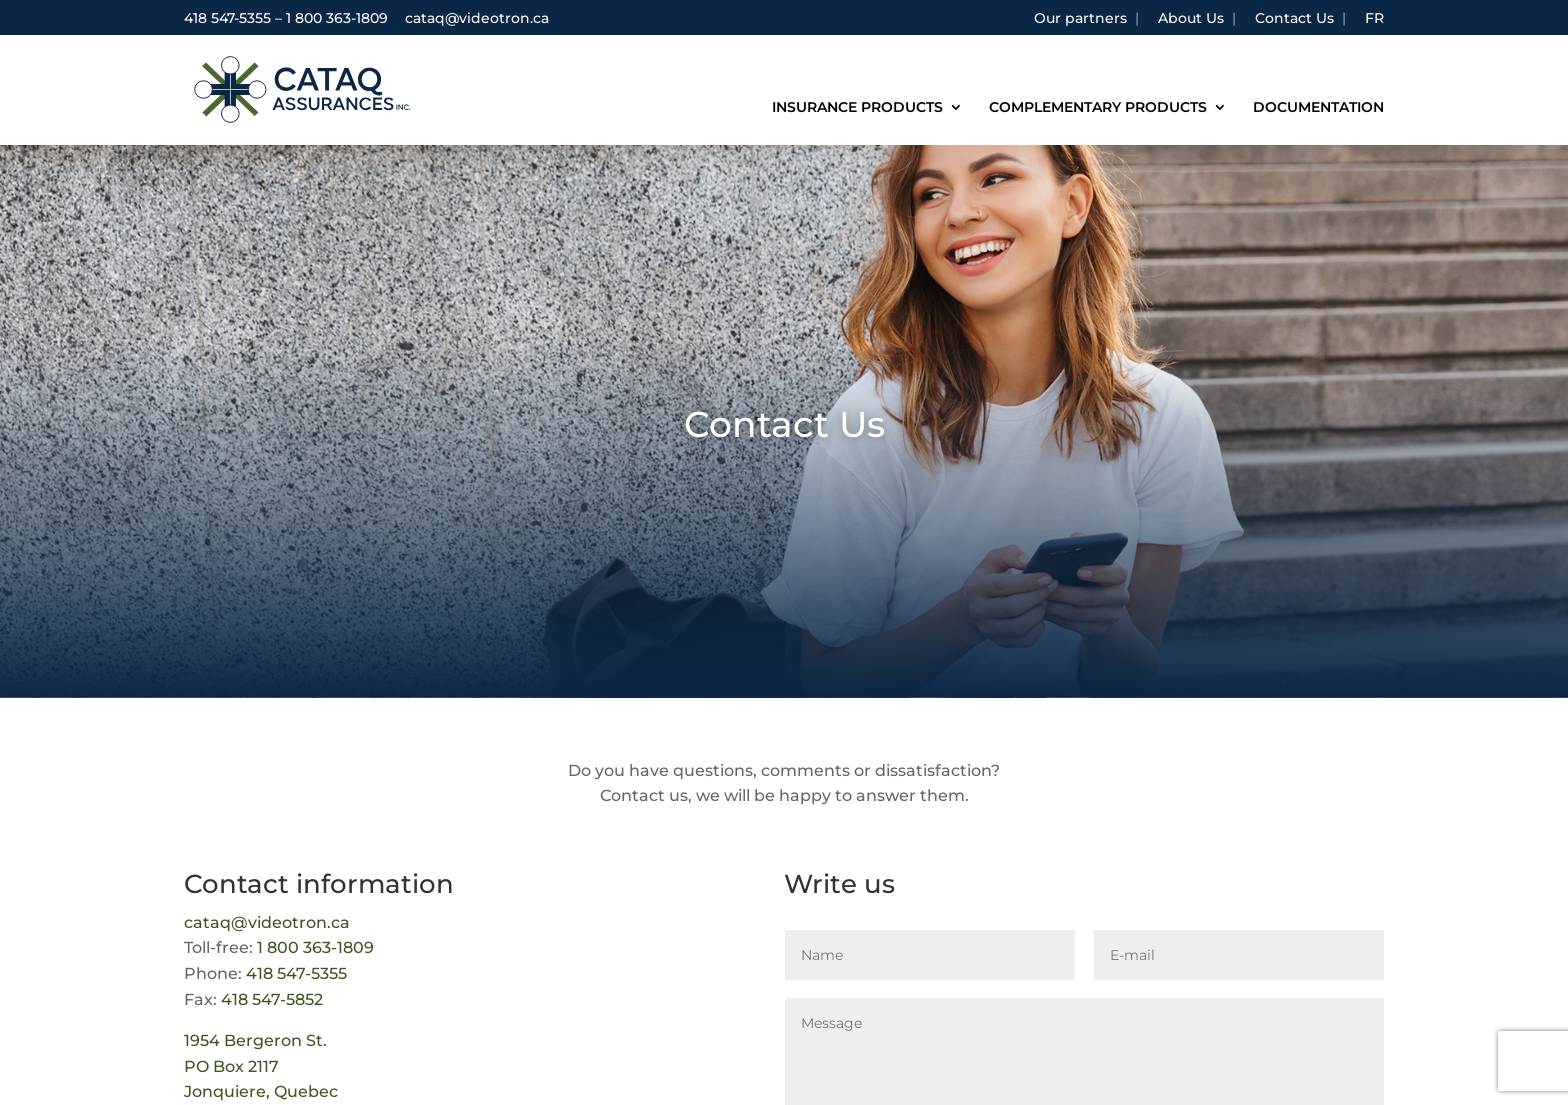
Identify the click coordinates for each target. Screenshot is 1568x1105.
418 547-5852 (272, 999)
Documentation (1318, 108)
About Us (1191, 19)
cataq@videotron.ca (267, 922)
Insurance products (857, 108)
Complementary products (1098, 108)
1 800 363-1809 (337, 18)
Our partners (1080, 19)
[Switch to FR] (1374, 23)
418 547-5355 (227, 18)
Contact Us (1294, 19)
